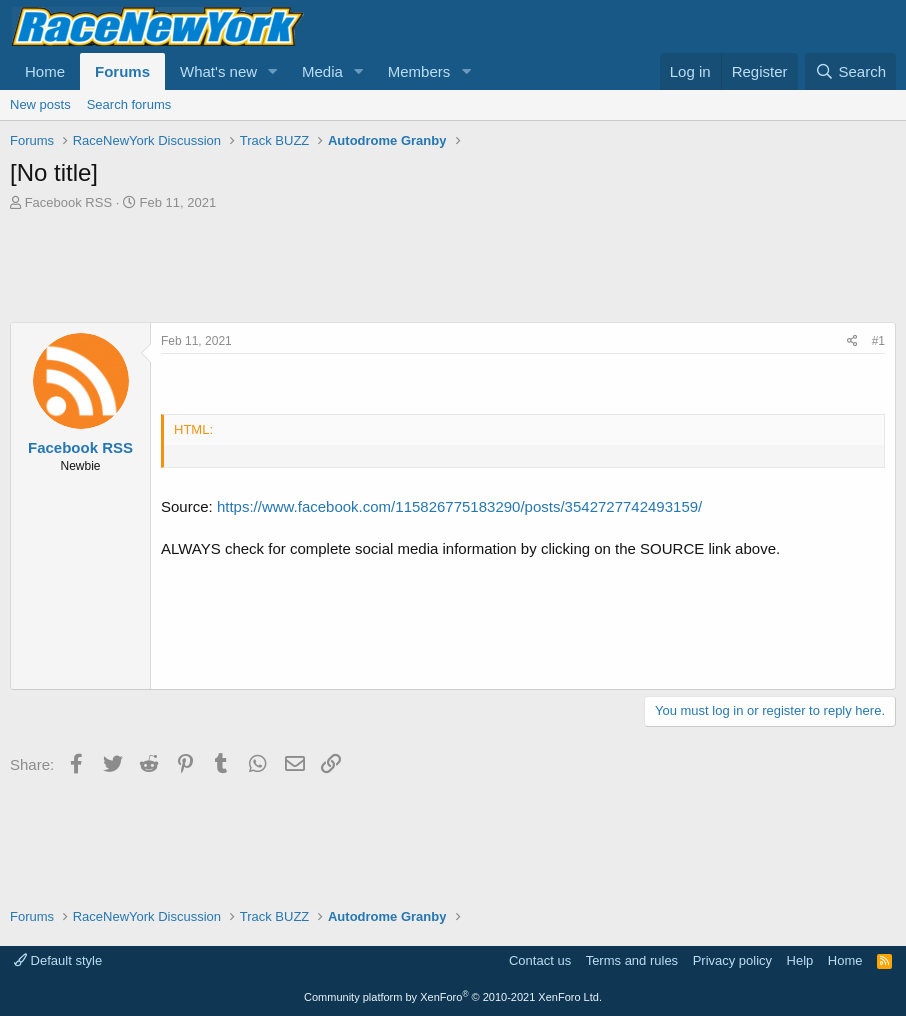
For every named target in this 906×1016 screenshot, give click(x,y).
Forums (122, 71)
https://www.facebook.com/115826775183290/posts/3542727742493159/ (459, 506)
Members (419, 71)
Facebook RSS (68, 202)
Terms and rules (632, 960)
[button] (273, 71)
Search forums (129, 104)
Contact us (540, 960)
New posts (40, 104)
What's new (218, 71)
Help (800, 960)
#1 (878, 341)
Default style (58, 960)
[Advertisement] (453, 267)
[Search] (850, 71)
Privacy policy (732, 960)
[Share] (852, 341)
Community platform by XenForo (453, 997)
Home (45, 71)
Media (322, 71)
